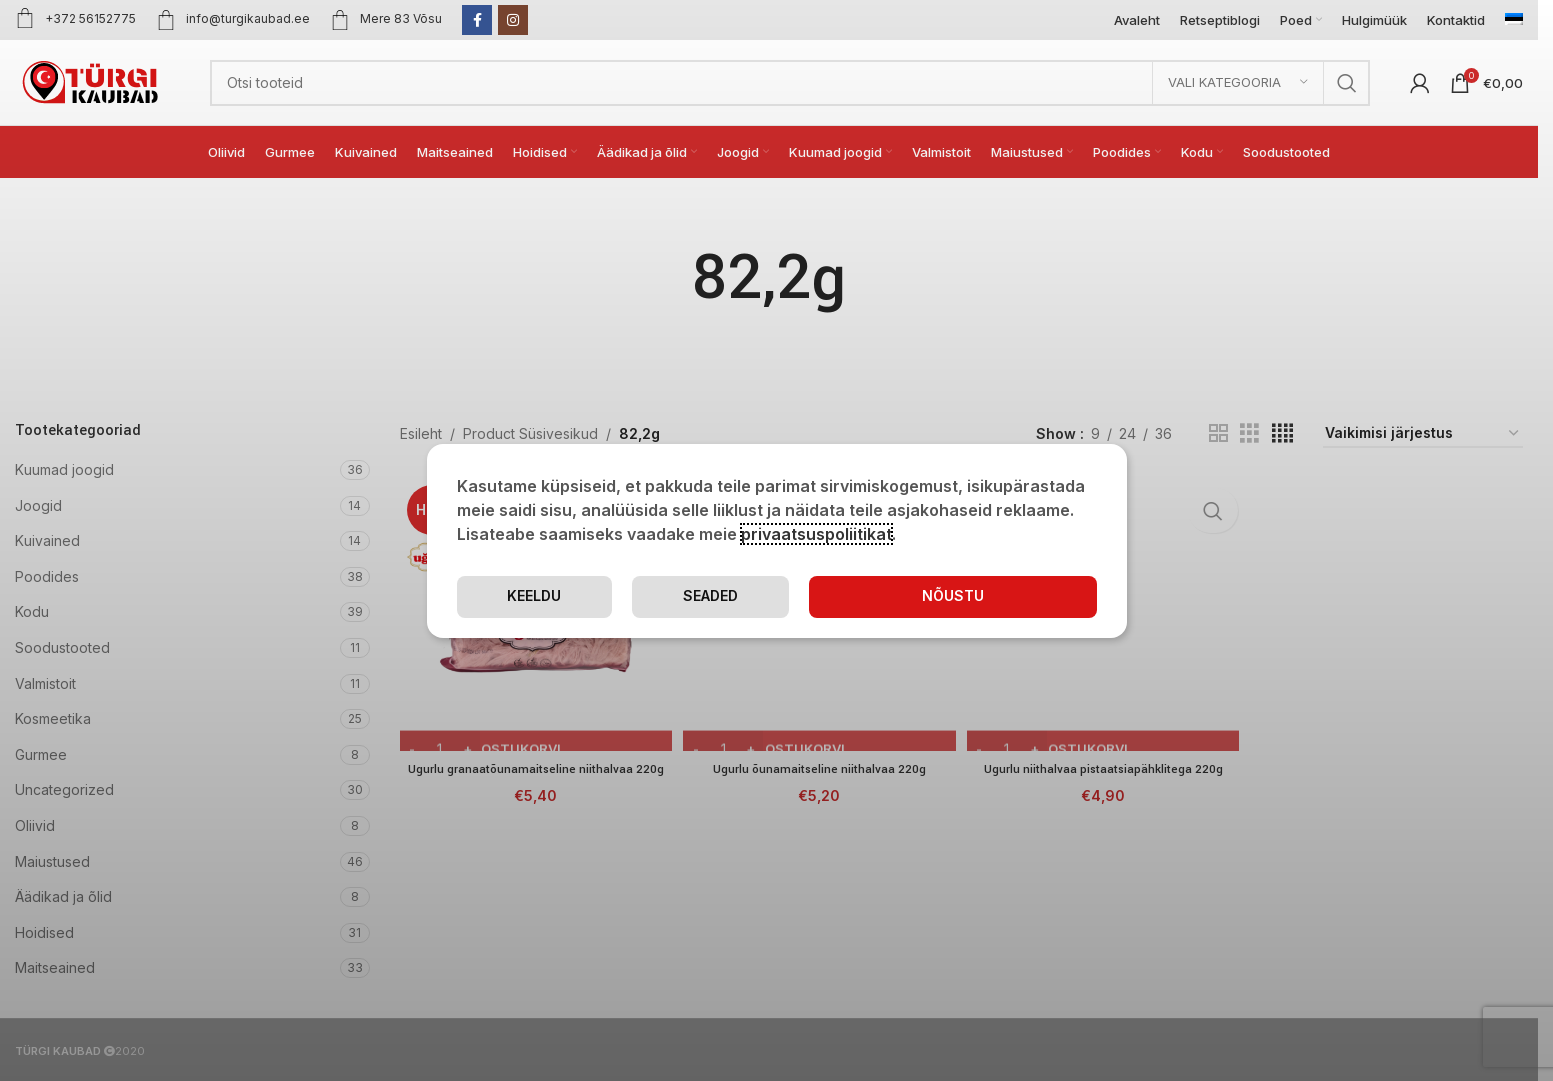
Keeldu (1017, 596)
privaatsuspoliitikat (816, 533)
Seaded (837, 596)
